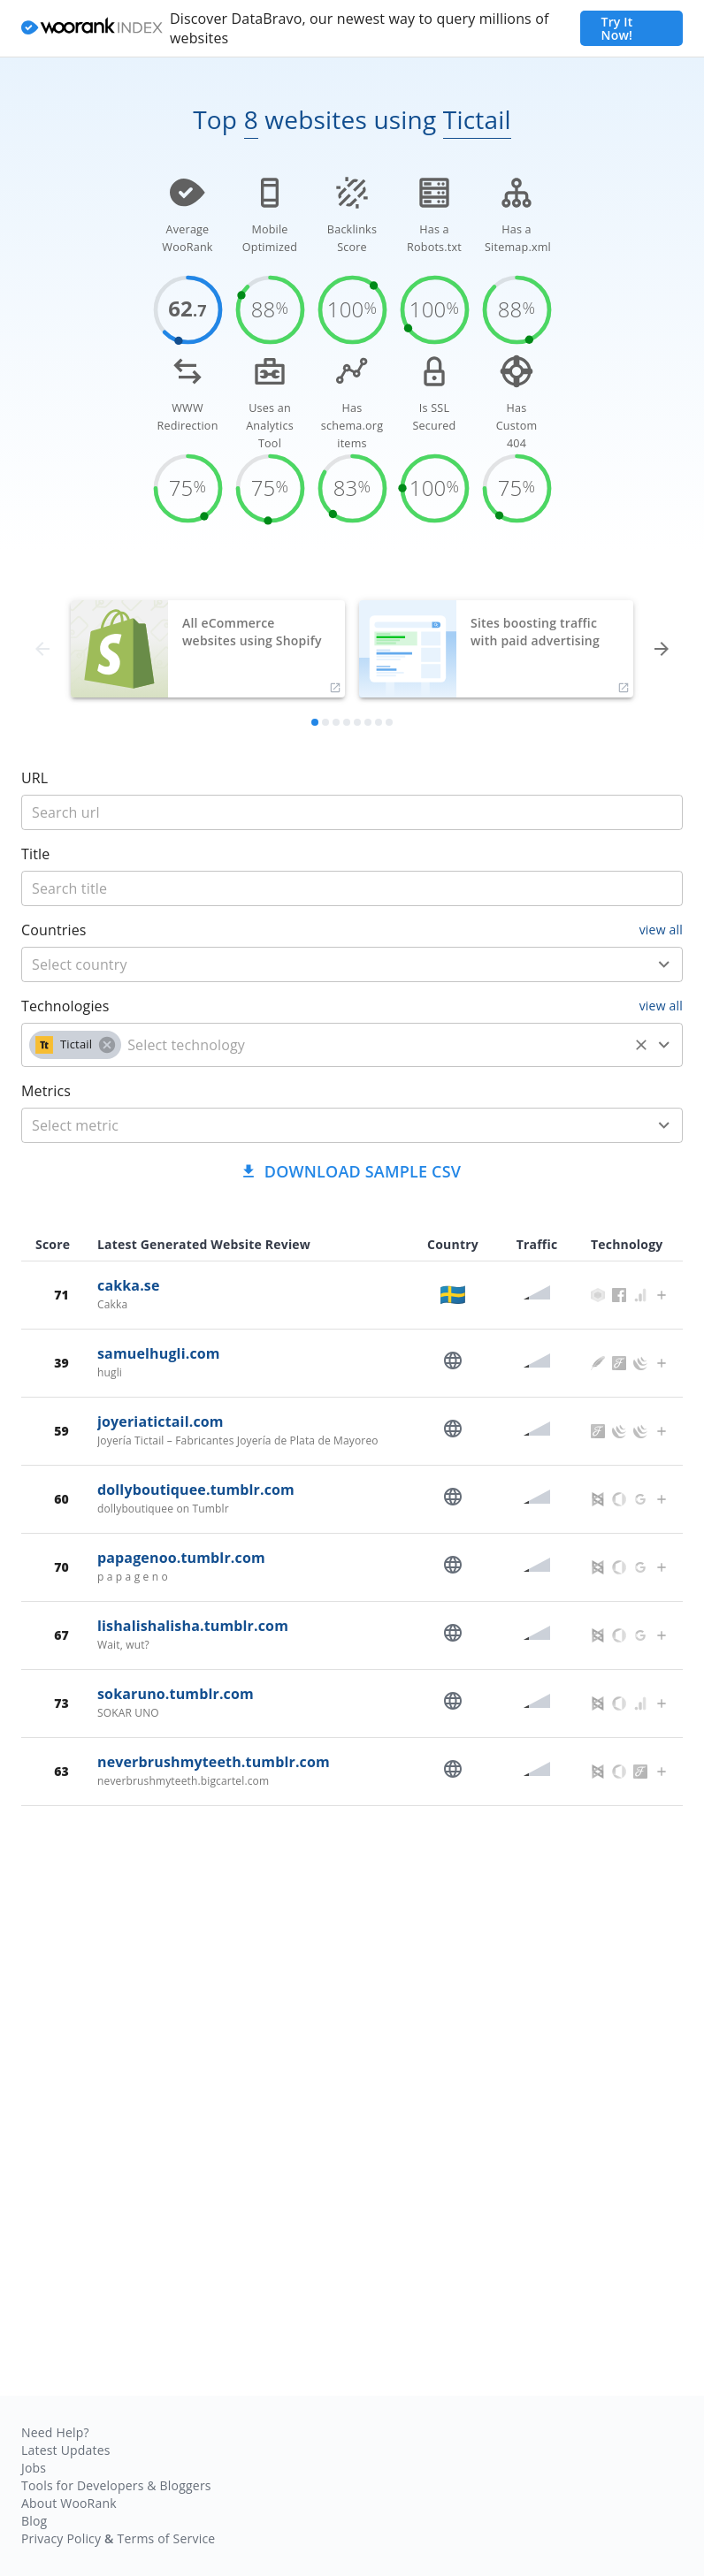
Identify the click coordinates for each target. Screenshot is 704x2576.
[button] (75, 1045)
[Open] (664, 964)
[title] (352, 812)
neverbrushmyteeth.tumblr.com (213, 1762)
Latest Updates (66, 2450)
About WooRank (69, 2503)
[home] (92, 29)
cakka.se (128, 1285)
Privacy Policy (61, 2538)
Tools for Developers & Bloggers (116, 2485)
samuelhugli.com (158, 1353)
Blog (34, 2520)
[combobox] (352, 964)
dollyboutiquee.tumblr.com (196, 1489)
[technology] (374, 1045)
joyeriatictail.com (160, 1421)
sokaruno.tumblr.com (175, 1693)
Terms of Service (166, 2538)
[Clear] (641, 1045)
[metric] (326, 1125)
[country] (326, 964)
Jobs (33, 2467)
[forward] (661, 649)
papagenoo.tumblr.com (181, 1557)
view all (661, 929)
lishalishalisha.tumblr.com (192, 1625)
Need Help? (55, 2432)
